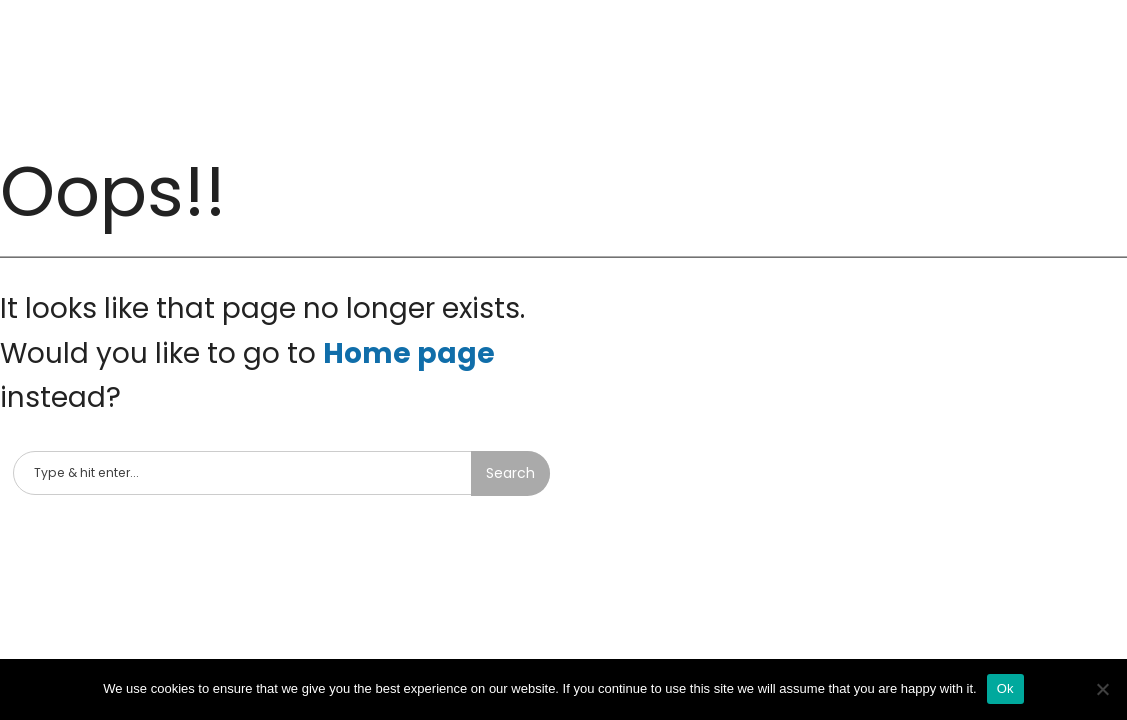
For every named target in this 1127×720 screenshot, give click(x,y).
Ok (1005, 688)
